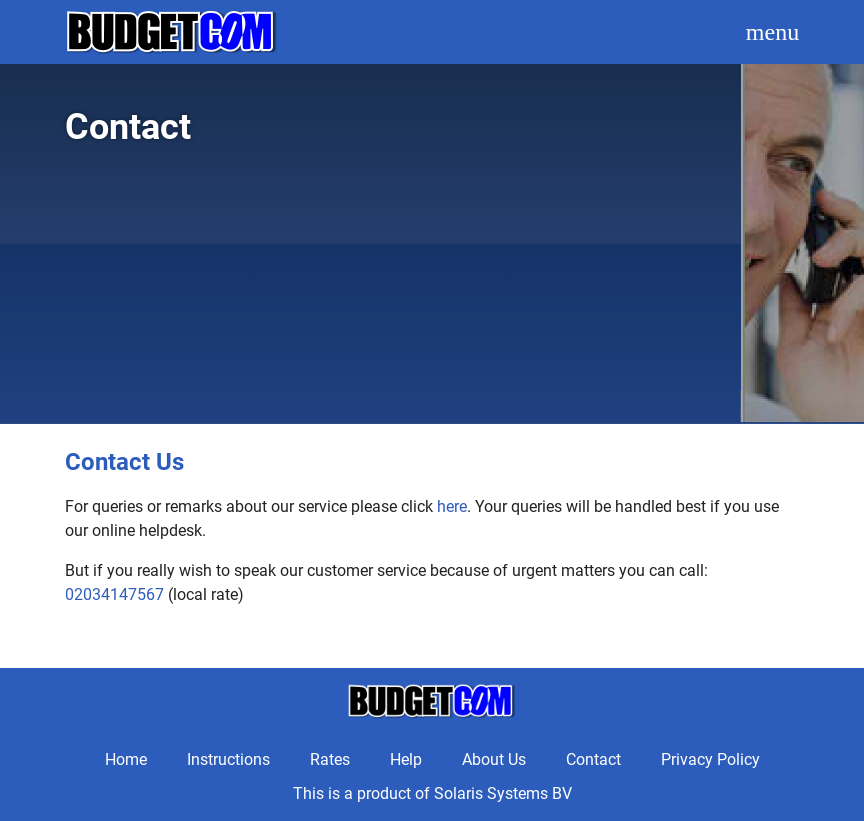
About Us (494, 759)
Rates (330, 759)
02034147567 (114, 594)
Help (406, 759)
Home (126, 759)
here (452, 506)
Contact (593, 759)
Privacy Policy (710, 759)
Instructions (228, 759)
